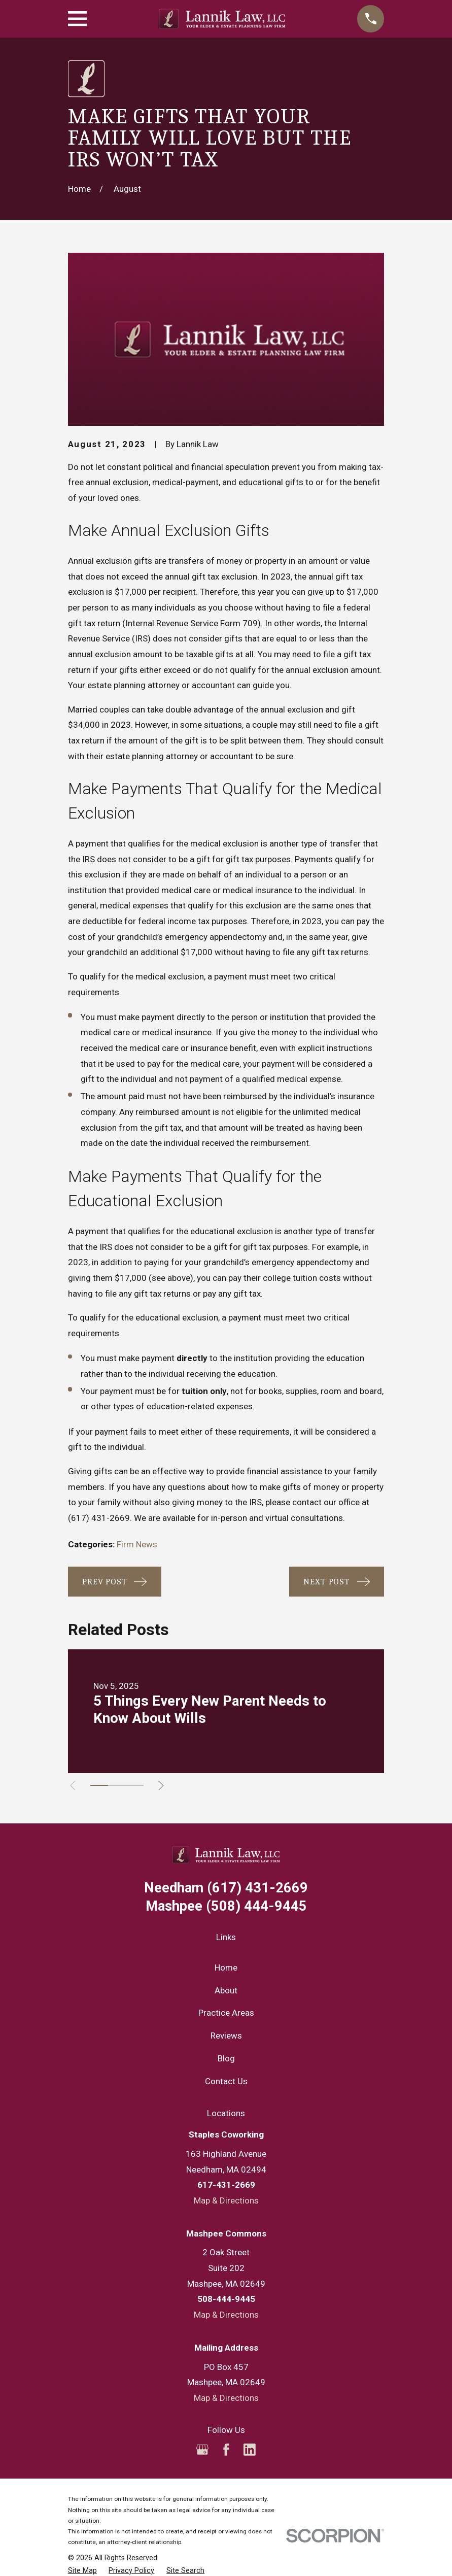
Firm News (137, 1544)
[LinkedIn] (250, 2450)
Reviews (226, 2035)
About (226, 1990)
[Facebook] (226, 2450)
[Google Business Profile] (202, 2450)
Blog (226, 2058)
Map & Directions (226, 2200)
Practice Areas (226, 2013)
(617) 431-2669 (99, 1518)
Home (226, 1967)
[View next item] (166, 1785)
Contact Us (226, 2081)
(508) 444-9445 (226, 1906)
